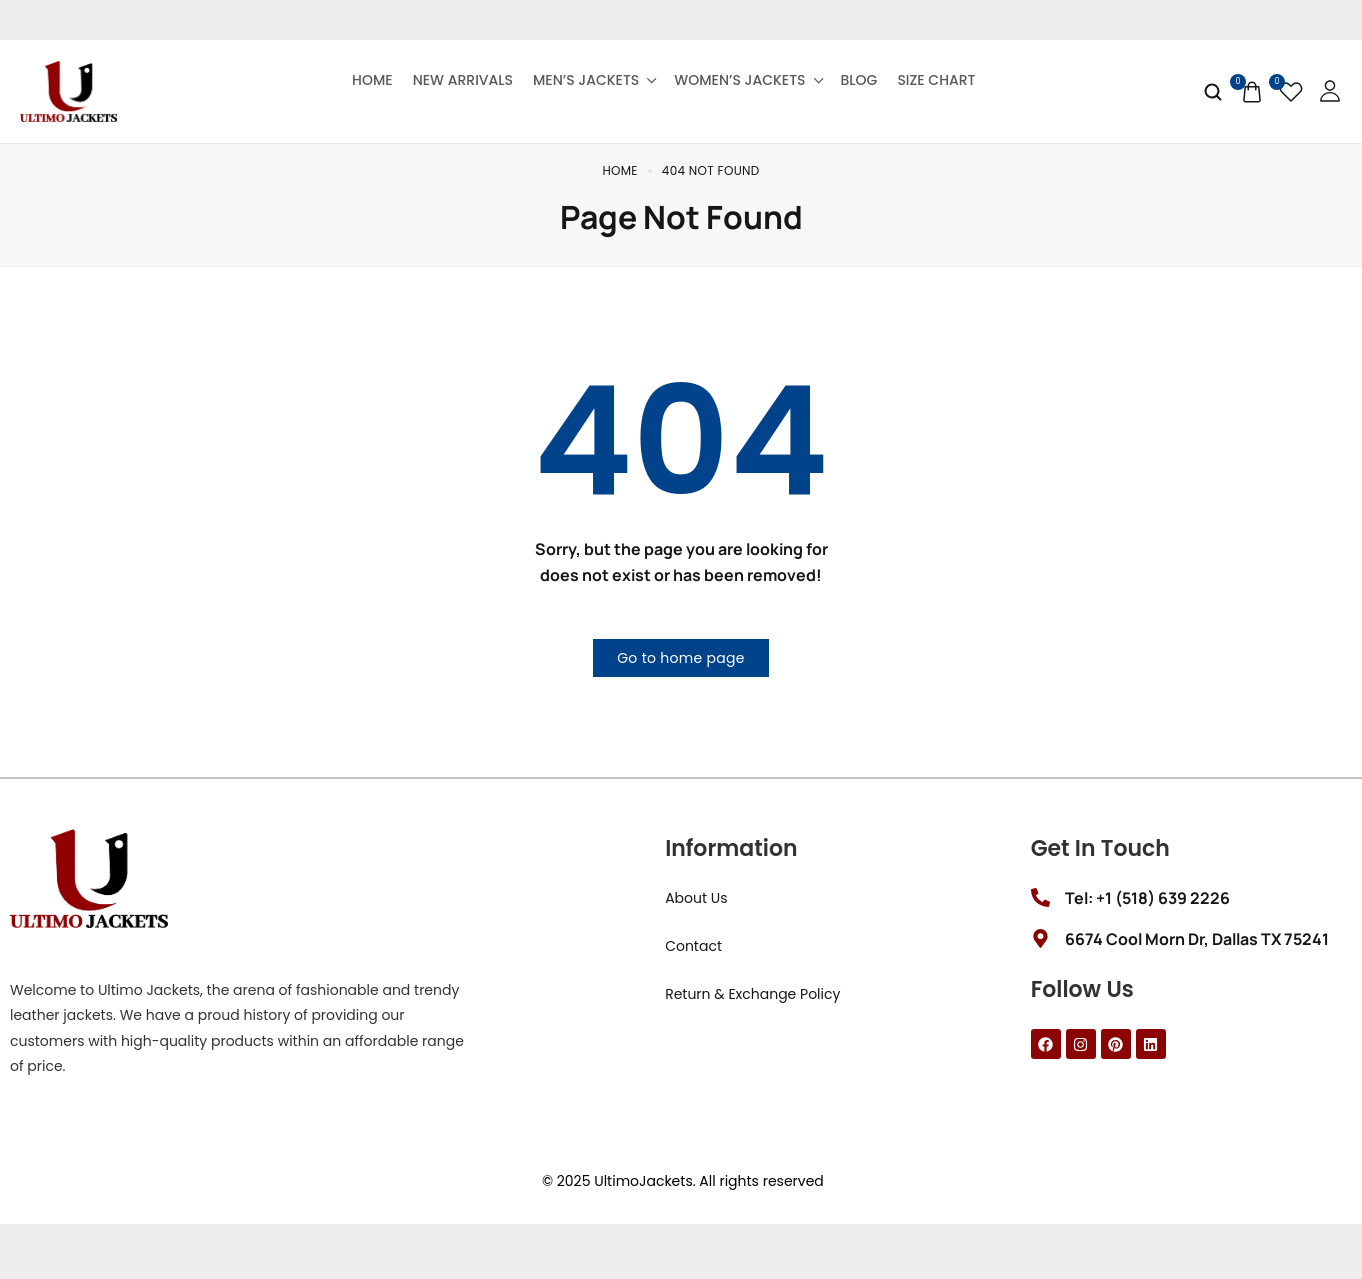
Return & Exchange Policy (752, 1009)
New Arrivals (463, 80)
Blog (859, 80)
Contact (693, 961)
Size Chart (936, 80)
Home (372, 80)
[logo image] (68, 90)
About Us (696, 913)
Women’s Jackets (747, 80)
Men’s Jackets (593, 80)
